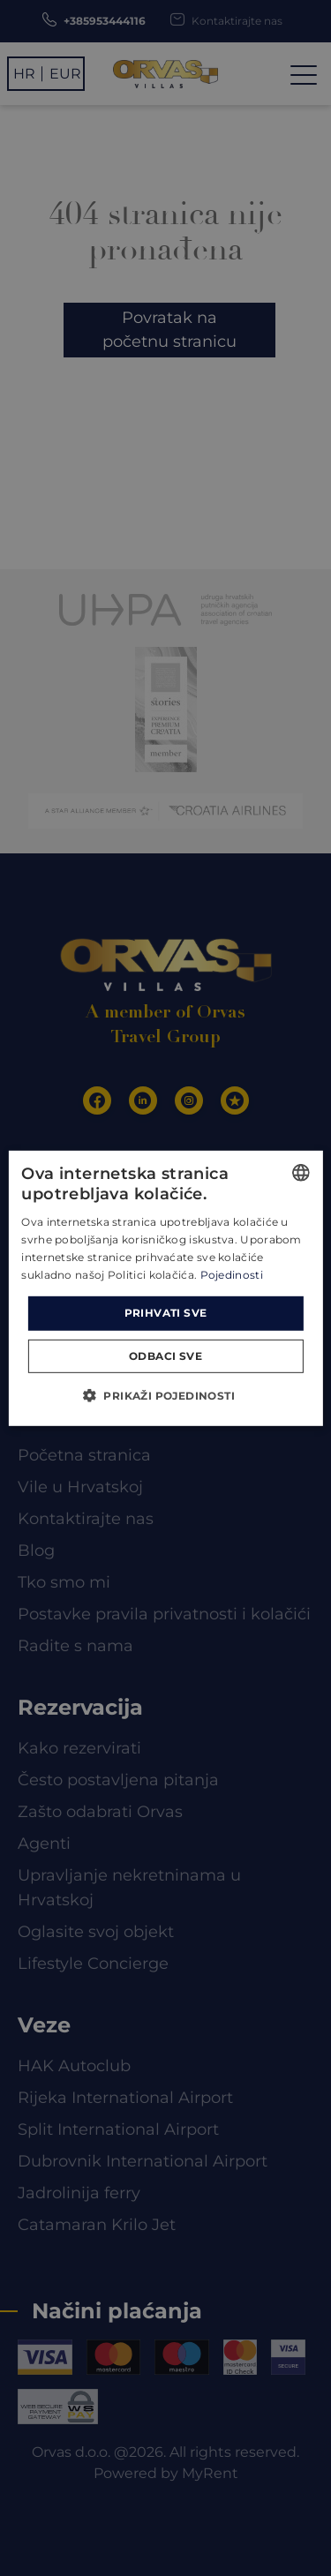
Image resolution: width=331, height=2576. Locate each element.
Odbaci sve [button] (165, 1356)
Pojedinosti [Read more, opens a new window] (231, 1273)
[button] (165, 1395)
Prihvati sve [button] (165, 1312)
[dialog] (165, 1288)
